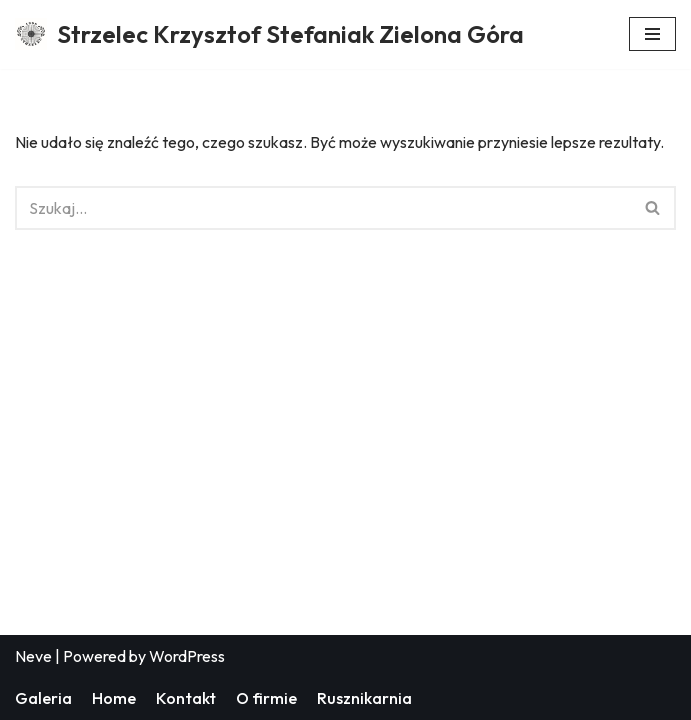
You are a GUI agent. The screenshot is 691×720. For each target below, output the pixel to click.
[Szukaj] (323, 208)
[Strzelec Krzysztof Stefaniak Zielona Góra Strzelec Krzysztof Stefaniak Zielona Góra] (269, 34)
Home (114, 698)
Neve (33, 656)
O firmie (266, 698)
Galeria (43, 698)
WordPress (187, 656)
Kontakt (186, 698)
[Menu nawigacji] (652, 34)
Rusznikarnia (364, 698)
